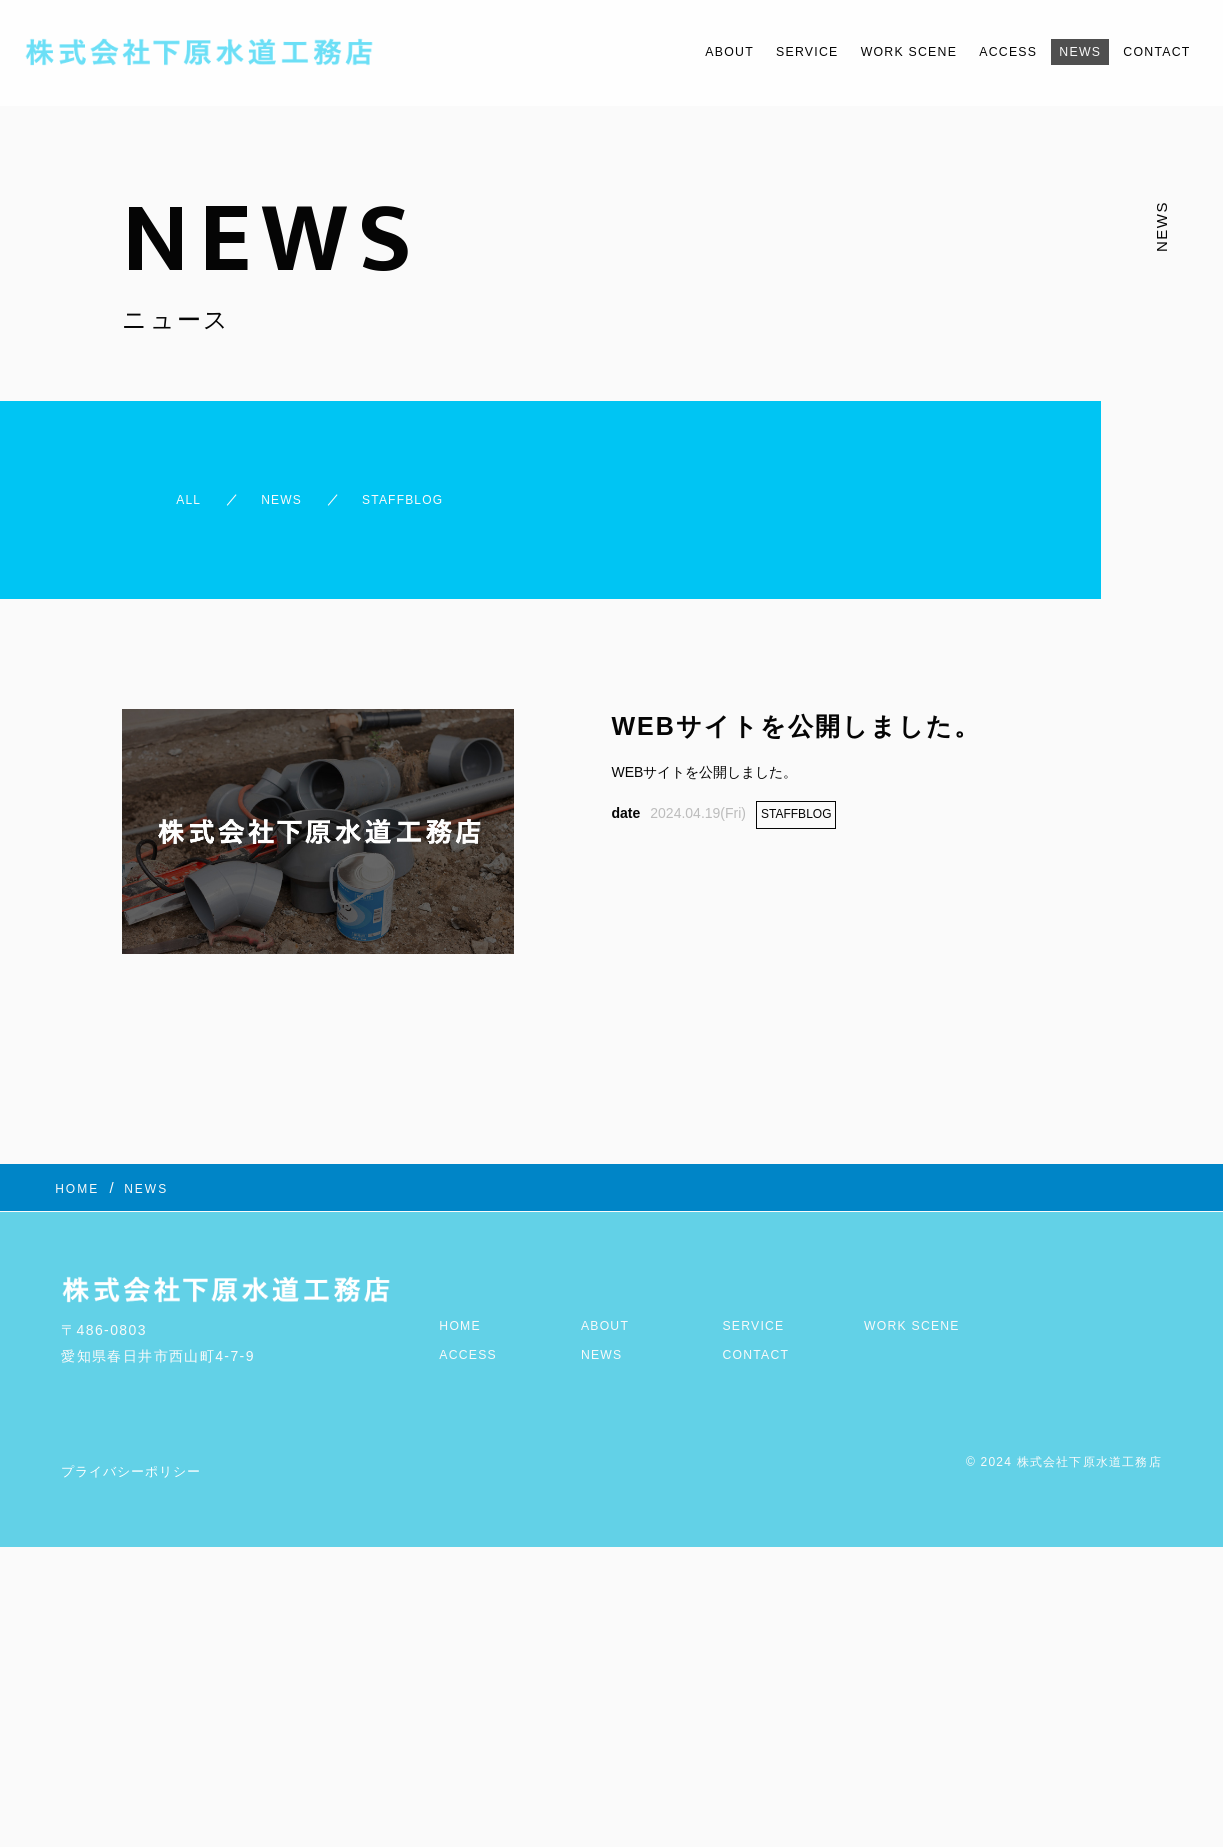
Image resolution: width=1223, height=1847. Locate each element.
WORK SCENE (862, 51)
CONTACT (1150, 51)
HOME (463, 1298)
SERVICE (743, 51)
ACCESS (978, 51)
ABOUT (653, 51)
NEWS (1061, 51)
